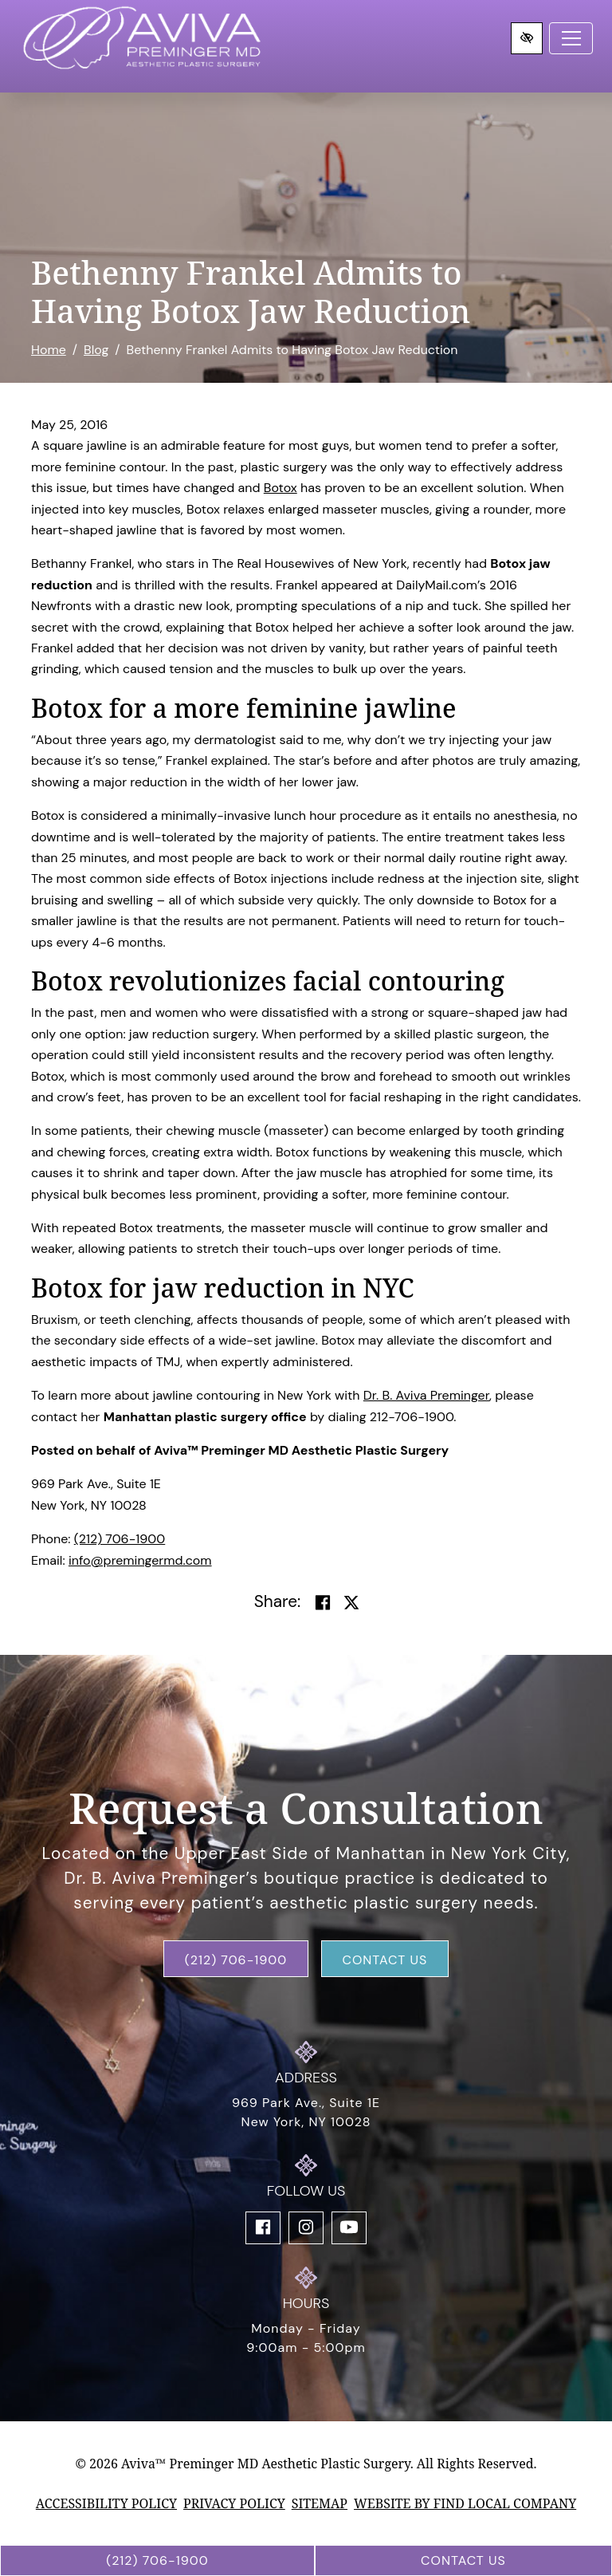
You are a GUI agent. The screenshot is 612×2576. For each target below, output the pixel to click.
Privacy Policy (234, 2503)
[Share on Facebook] (322, 1603)
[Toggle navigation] (571, 38)
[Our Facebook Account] (262, 2228)
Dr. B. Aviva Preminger (426, 1395)
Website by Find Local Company (465, 2503)
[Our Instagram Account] (306, 2228)
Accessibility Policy (106, 2503)
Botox (280, 487)
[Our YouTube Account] (349, 2228)
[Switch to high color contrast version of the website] (527, 38)
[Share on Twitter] (351, 1603)
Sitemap (319, 2503)
